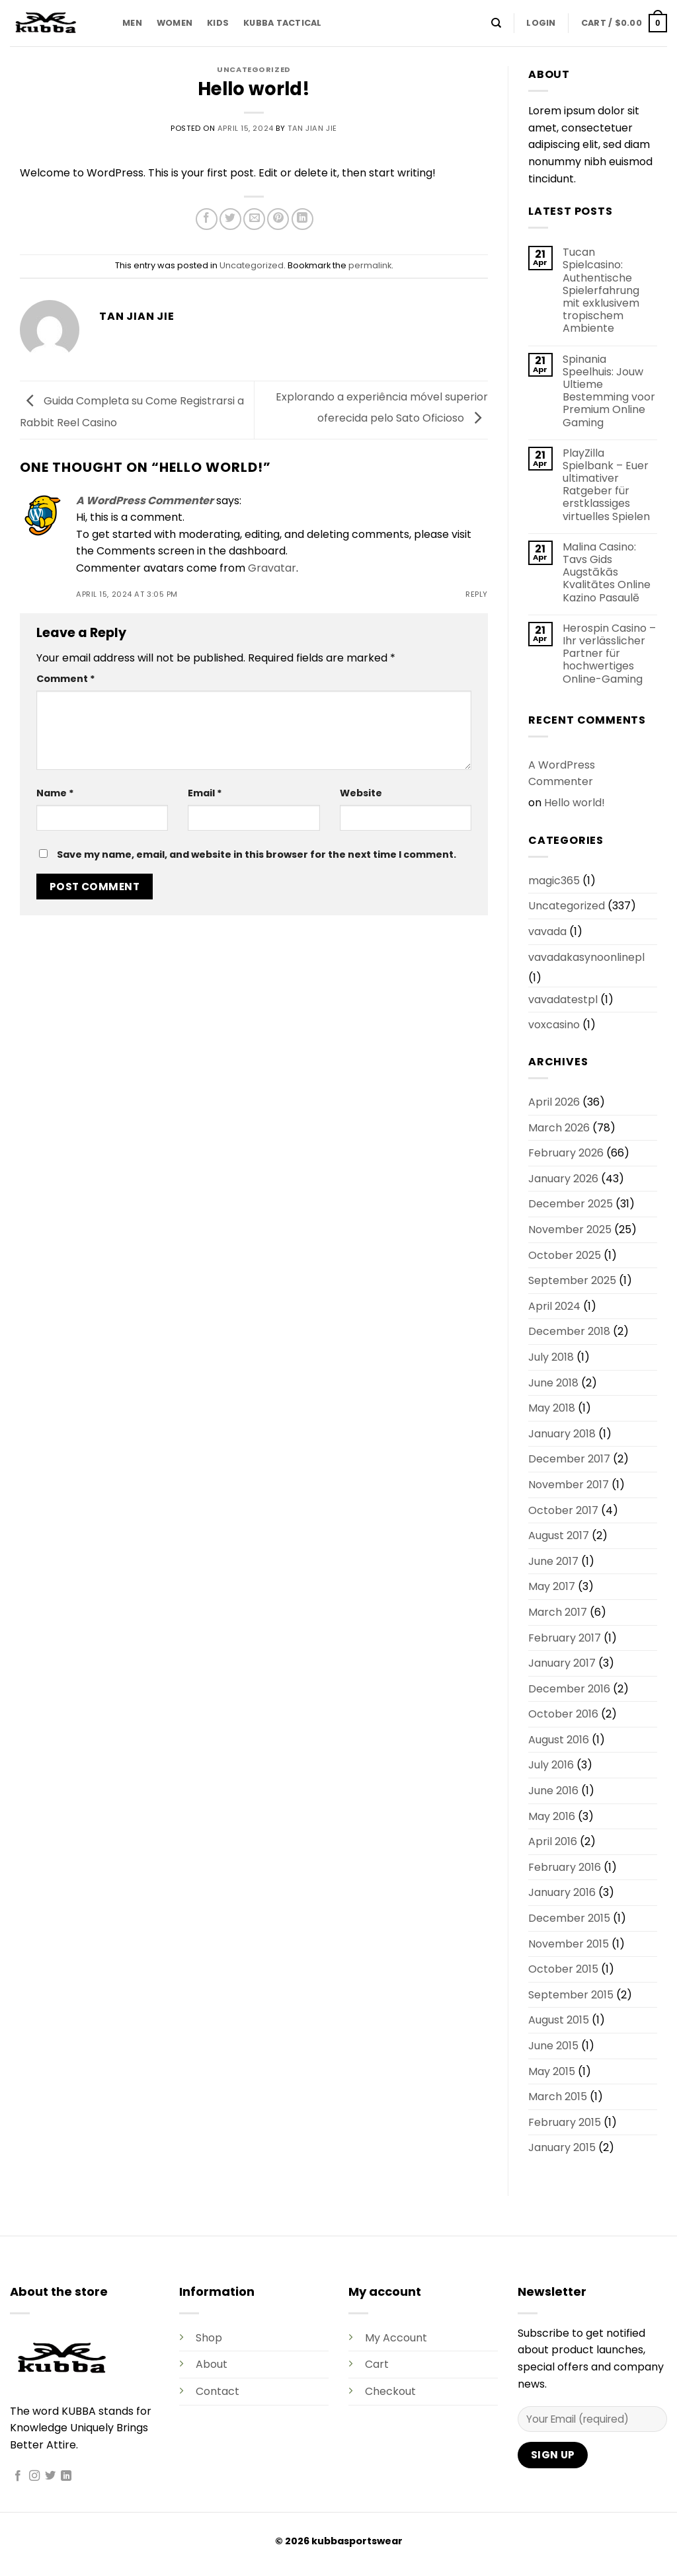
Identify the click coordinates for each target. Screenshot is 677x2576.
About (211, 2364)
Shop (209, 2337)
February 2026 (566, 1152)
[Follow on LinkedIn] (66, 2476)
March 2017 (557, 1612)
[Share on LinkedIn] (302, 219)
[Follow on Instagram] (34, 2476)
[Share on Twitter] (230, 219)
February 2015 (564, 2122)
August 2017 (558, 1535)
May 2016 (551, 1816)
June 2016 (553, 1790)
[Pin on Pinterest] (278, 219)
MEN (132, 22)
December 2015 (569, 1918)
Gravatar (272, 568)
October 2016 (563, 1714)
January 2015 (562, 2147)
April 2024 (554, 1306)
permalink (369, 265)
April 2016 (552, 1841)
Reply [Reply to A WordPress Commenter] (476, 594)
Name (55, 793)
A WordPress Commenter (145, 500)
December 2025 (570, 1203)
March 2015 (557, 2096)
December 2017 (569, 1458)
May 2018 (551, 1408)
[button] (540, 23)
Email (205, 793)
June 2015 (553, 2045)
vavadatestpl (563, 999)
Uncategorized (253, 69)
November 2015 (568, 1943)
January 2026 (563, 1178)
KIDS (218, 22)
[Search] (496, 23)
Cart (377, 2364)
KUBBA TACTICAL (282, 22)
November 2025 (570, 1229)
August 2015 (558, 2019)
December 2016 (569, 1688)
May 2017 (551, 1586)
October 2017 (563, 1510)
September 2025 (572, 1280)
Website (361, 793)
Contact (217, 2391)
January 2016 (562, 1892)
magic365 (554, 880)
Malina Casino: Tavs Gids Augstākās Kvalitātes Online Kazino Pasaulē (607, 572)
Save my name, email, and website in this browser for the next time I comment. (256, 854)
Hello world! (574, 802)
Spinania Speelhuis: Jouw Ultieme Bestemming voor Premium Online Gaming (609, 391)
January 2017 (562, 1663)
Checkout (390, 2391)
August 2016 (558, 1739)
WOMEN (174, 22)
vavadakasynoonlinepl (586, 957)
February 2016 (564, 1867)
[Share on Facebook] (207, 219)
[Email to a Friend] (254, 219)
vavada (547, 931)
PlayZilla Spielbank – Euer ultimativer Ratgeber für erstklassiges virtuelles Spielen (606, 485)
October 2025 (564, 1255)
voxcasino (554, 1024)
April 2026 (554, 1102)
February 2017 (564, 1638)
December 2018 (569, 1331)
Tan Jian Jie (312, 128)
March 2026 (559, 1127)
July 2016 (551, 1764)
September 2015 (571, 1994)
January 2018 (562, 1433)
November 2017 (568, 1484)
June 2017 (553, 1561)
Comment (65, 678)
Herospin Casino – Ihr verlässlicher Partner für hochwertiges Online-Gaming (609, 653)
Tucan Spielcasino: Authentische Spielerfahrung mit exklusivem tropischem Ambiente (601, 290)
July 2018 (551, 1357)
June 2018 (553, 1382)
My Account (396, 2337)
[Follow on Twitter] (50, 2476)
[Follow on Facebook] (18, 2476)
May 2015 (551, 2071)
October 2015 (563, 1969)
